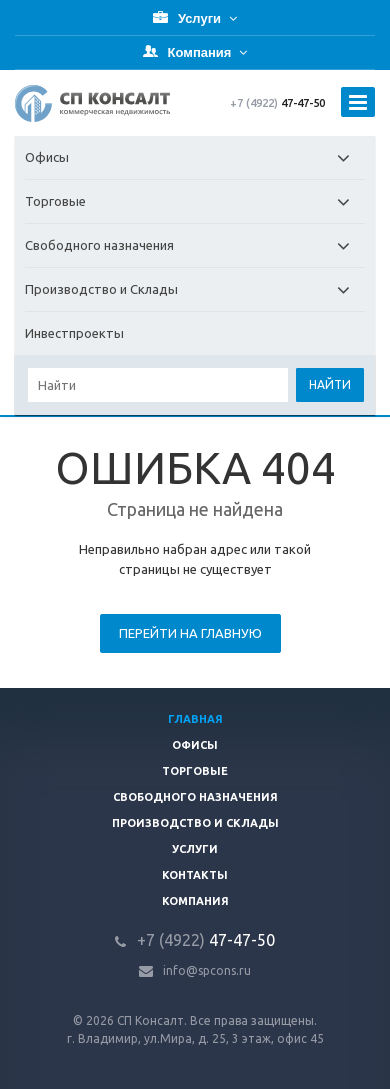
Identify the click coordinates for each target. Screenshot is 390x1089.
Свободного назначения (195, 245)
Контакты (195, 875)
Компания (195, 901)
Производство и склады (195, 823)
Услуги (195, 849)
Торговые (195, 201)
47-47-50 (277, 103)
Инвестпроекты (74, 333)
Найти (330, 384)
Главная (195, 719)
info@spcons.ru (207, 970)
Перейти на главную (190, 633)
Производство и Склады (195, 289)
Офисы (195, 157)
